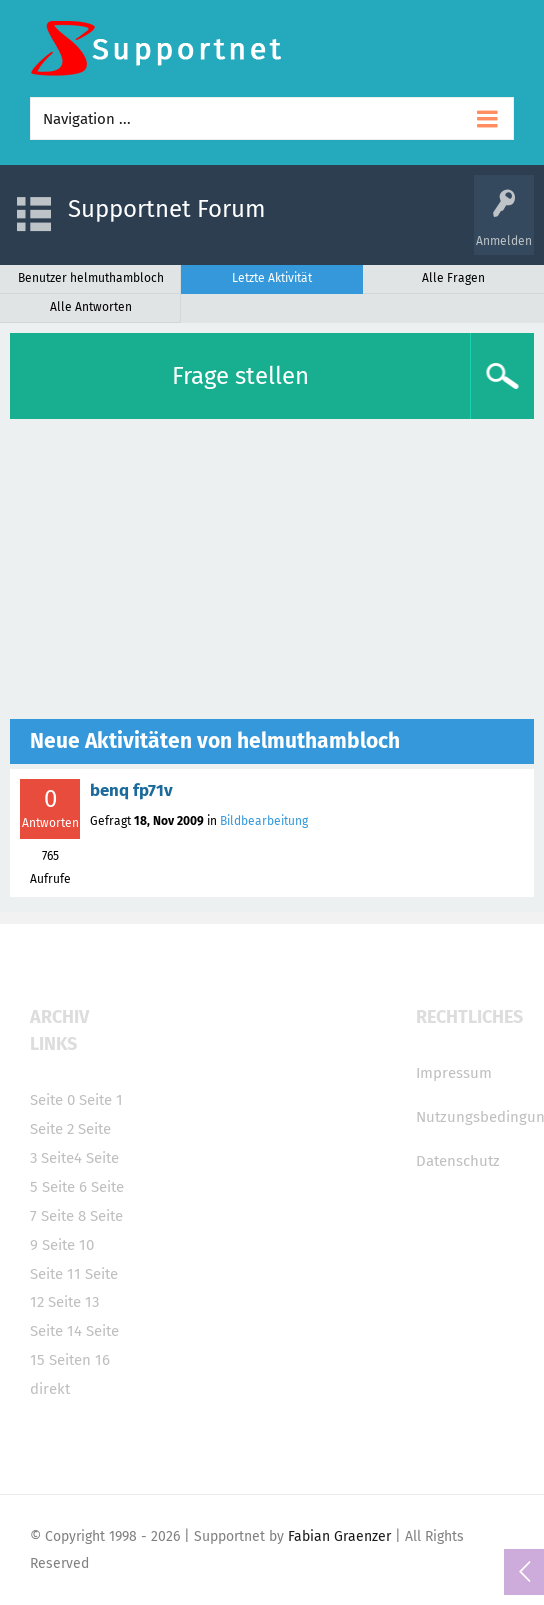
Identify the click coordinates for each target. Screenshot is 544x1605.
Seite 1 (101, 1100)
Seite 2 (52, 1129)
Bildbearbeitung (264, 821)
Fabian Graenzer (339, 1536)
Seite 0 (52, 1100)
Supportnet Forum (167, 209)
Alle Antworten (91, 307)
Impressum (454, 1073)
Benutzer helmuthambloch (91, 278)
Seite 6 (64, 1187)
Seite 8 (63, 1216)
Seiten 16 (79, 1360)
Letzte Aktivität (272, 278)
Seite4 (61, 1158)
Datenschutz (458, 1161)
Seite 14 (56, 1331)
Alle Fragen (453, 278)
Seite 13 (73, 1302)
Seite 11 (55, 1274)
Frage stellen (240, 376)
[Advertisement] (272, 569)
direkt (50, 1389)
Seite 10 (68, 1245)
